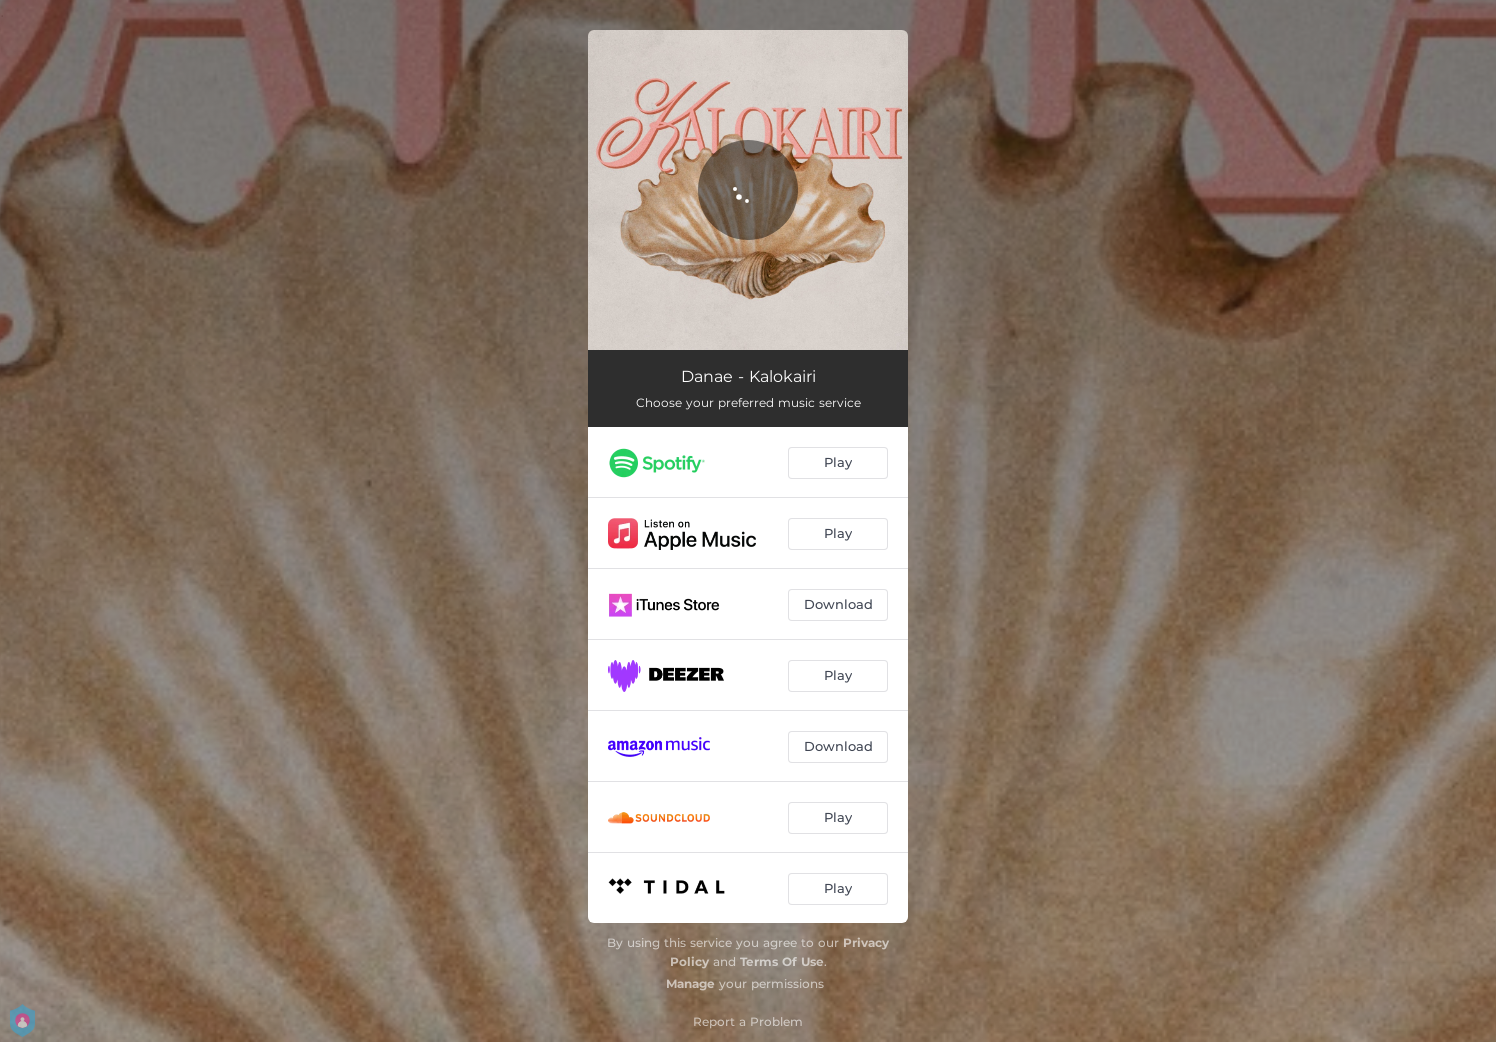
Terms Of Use (782, 961)
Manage (690, 983)
